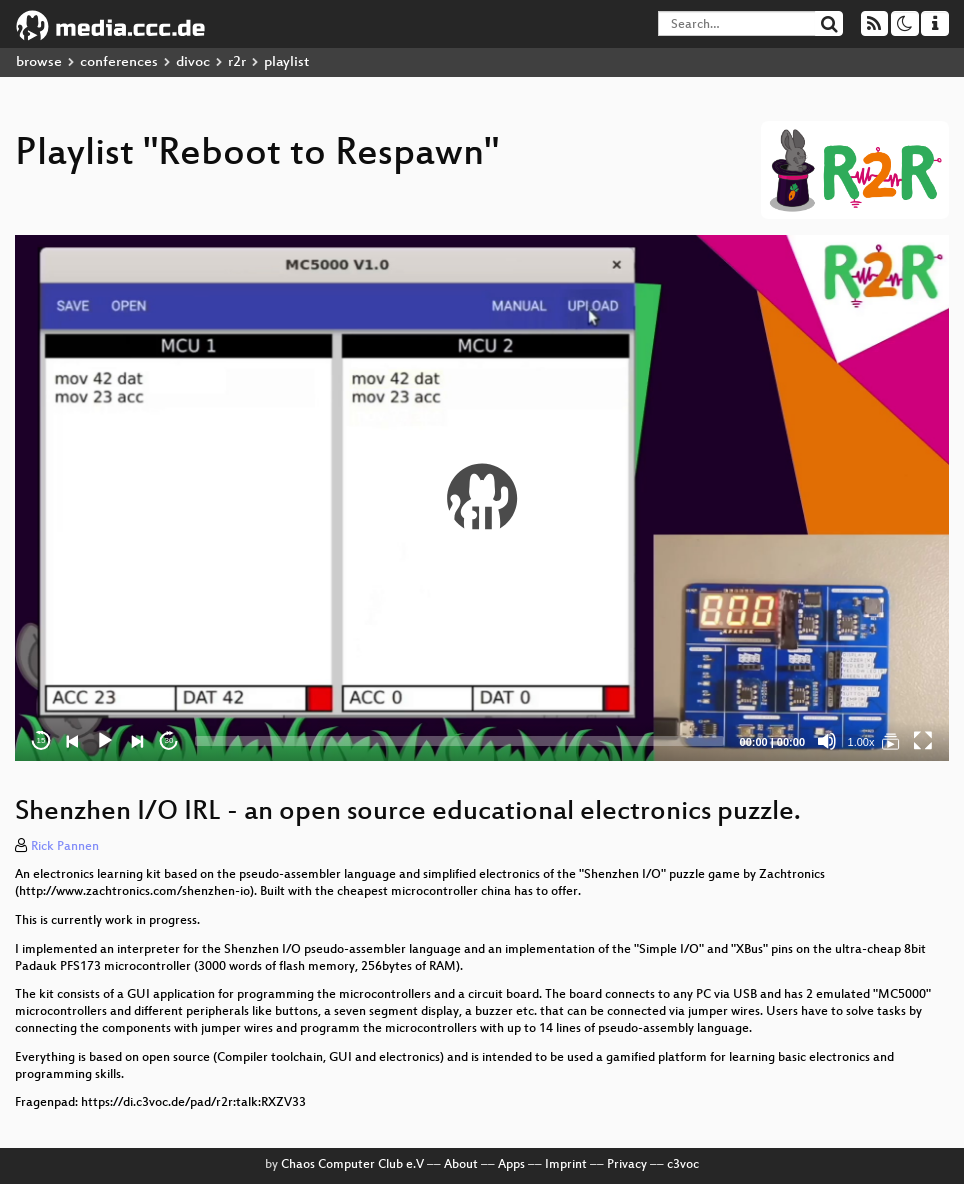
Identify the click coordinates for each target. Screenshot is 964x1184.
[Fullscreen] (923, 741)
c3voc (683, 1165)
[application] (482, 497)
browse (39, 62)
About (461, 1165)
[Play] (105, 741)
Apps (511, 1165)
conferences (119, 62)
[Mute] (827, 741)
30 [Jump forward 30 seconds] (169, 740)
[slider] (459, 741)
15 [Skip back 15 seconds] (41, 740)
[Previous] (73, 741)
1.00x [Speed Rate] (861, 742)
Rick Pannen (65, 847)
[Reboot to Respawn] (891, 741)
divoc (193, 62)
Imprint (566, 1165)
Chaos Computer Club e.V (352, 1165)
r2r (237, 62)
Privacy (627, 1165)
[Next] (137, 741)
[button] (482, 498)
